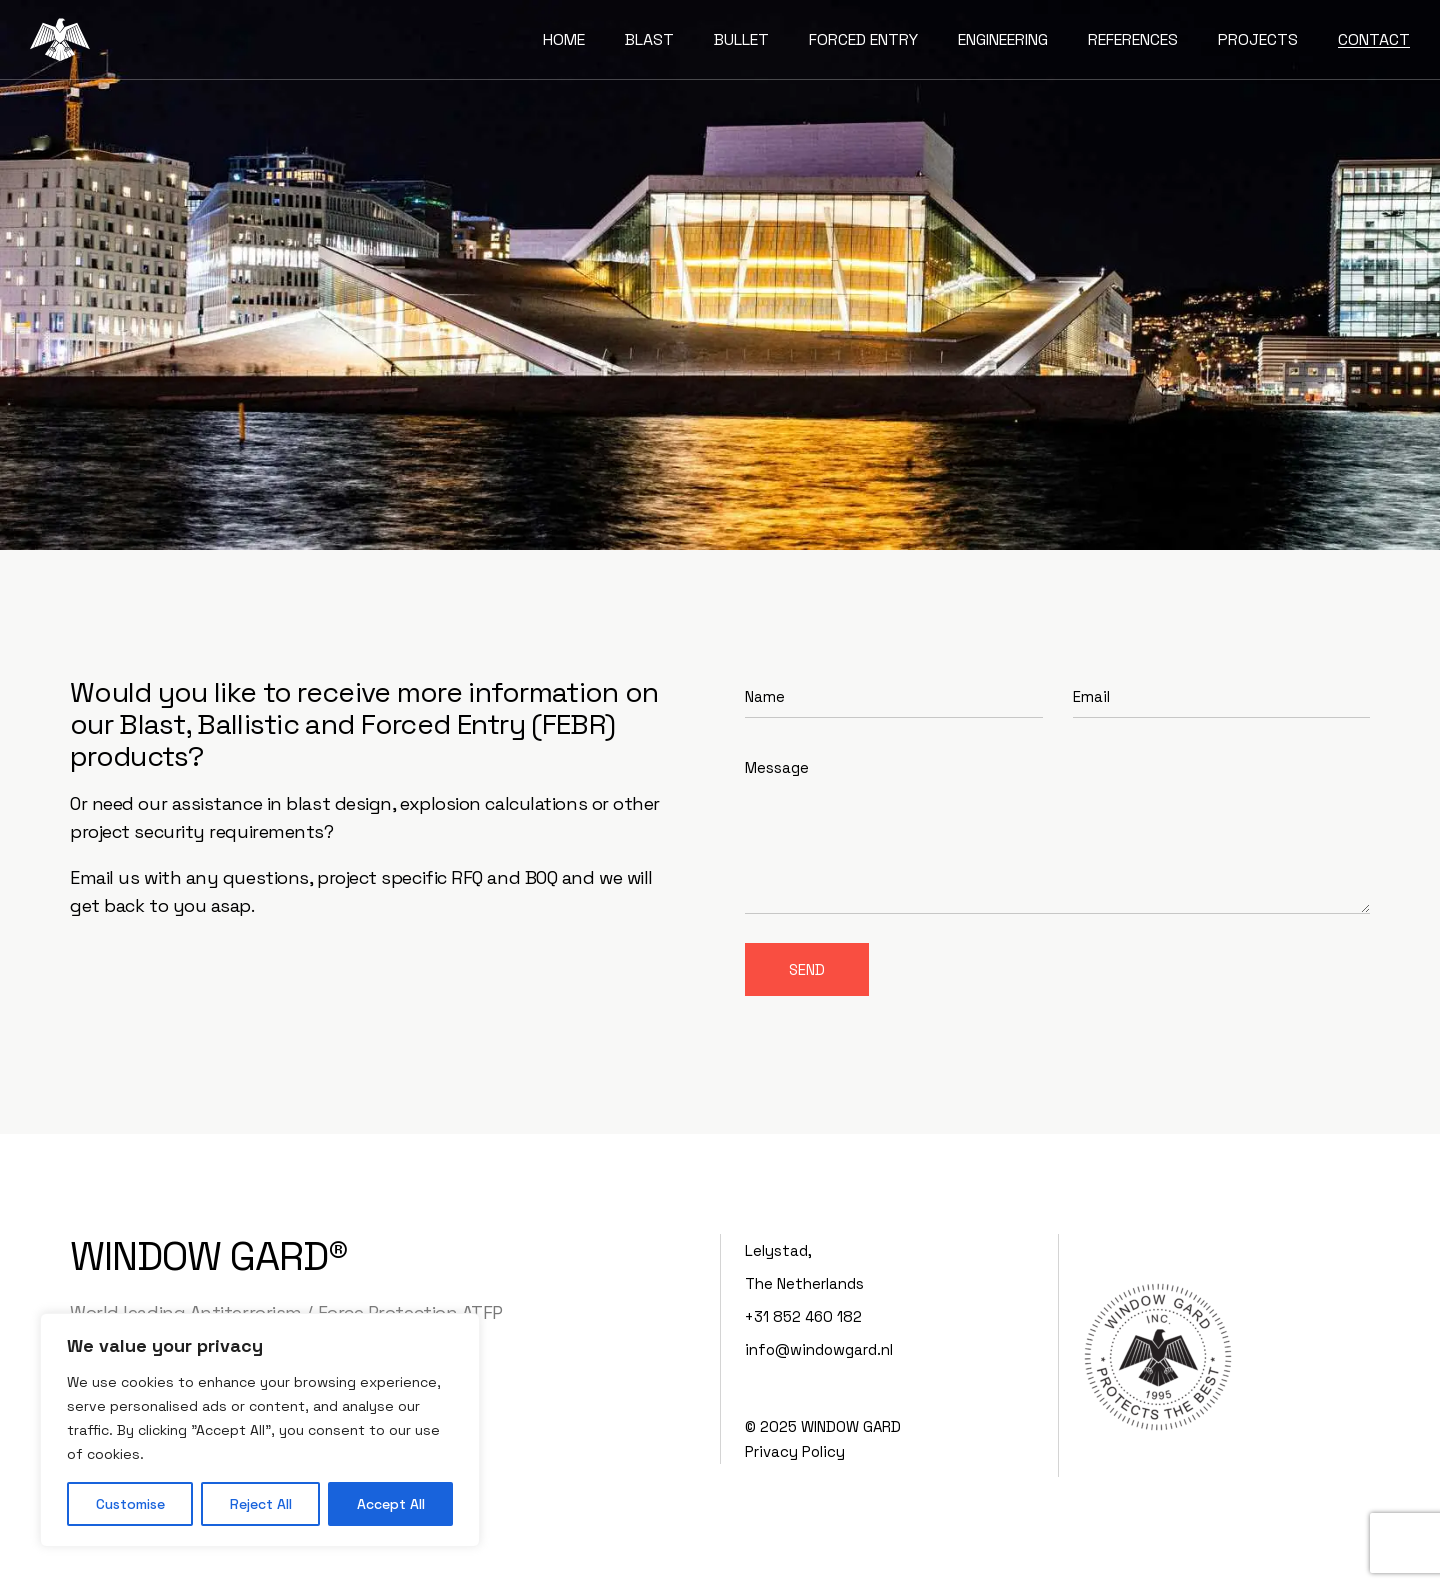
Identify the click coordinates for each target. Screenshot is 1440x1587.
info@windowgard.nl (819, 1349)
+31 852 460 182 (803, 1316)
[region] (260, 1430)
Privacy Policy (795, 1451)
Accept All (391, 1504)
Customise (130, 1504)
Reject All (261, 1504)
